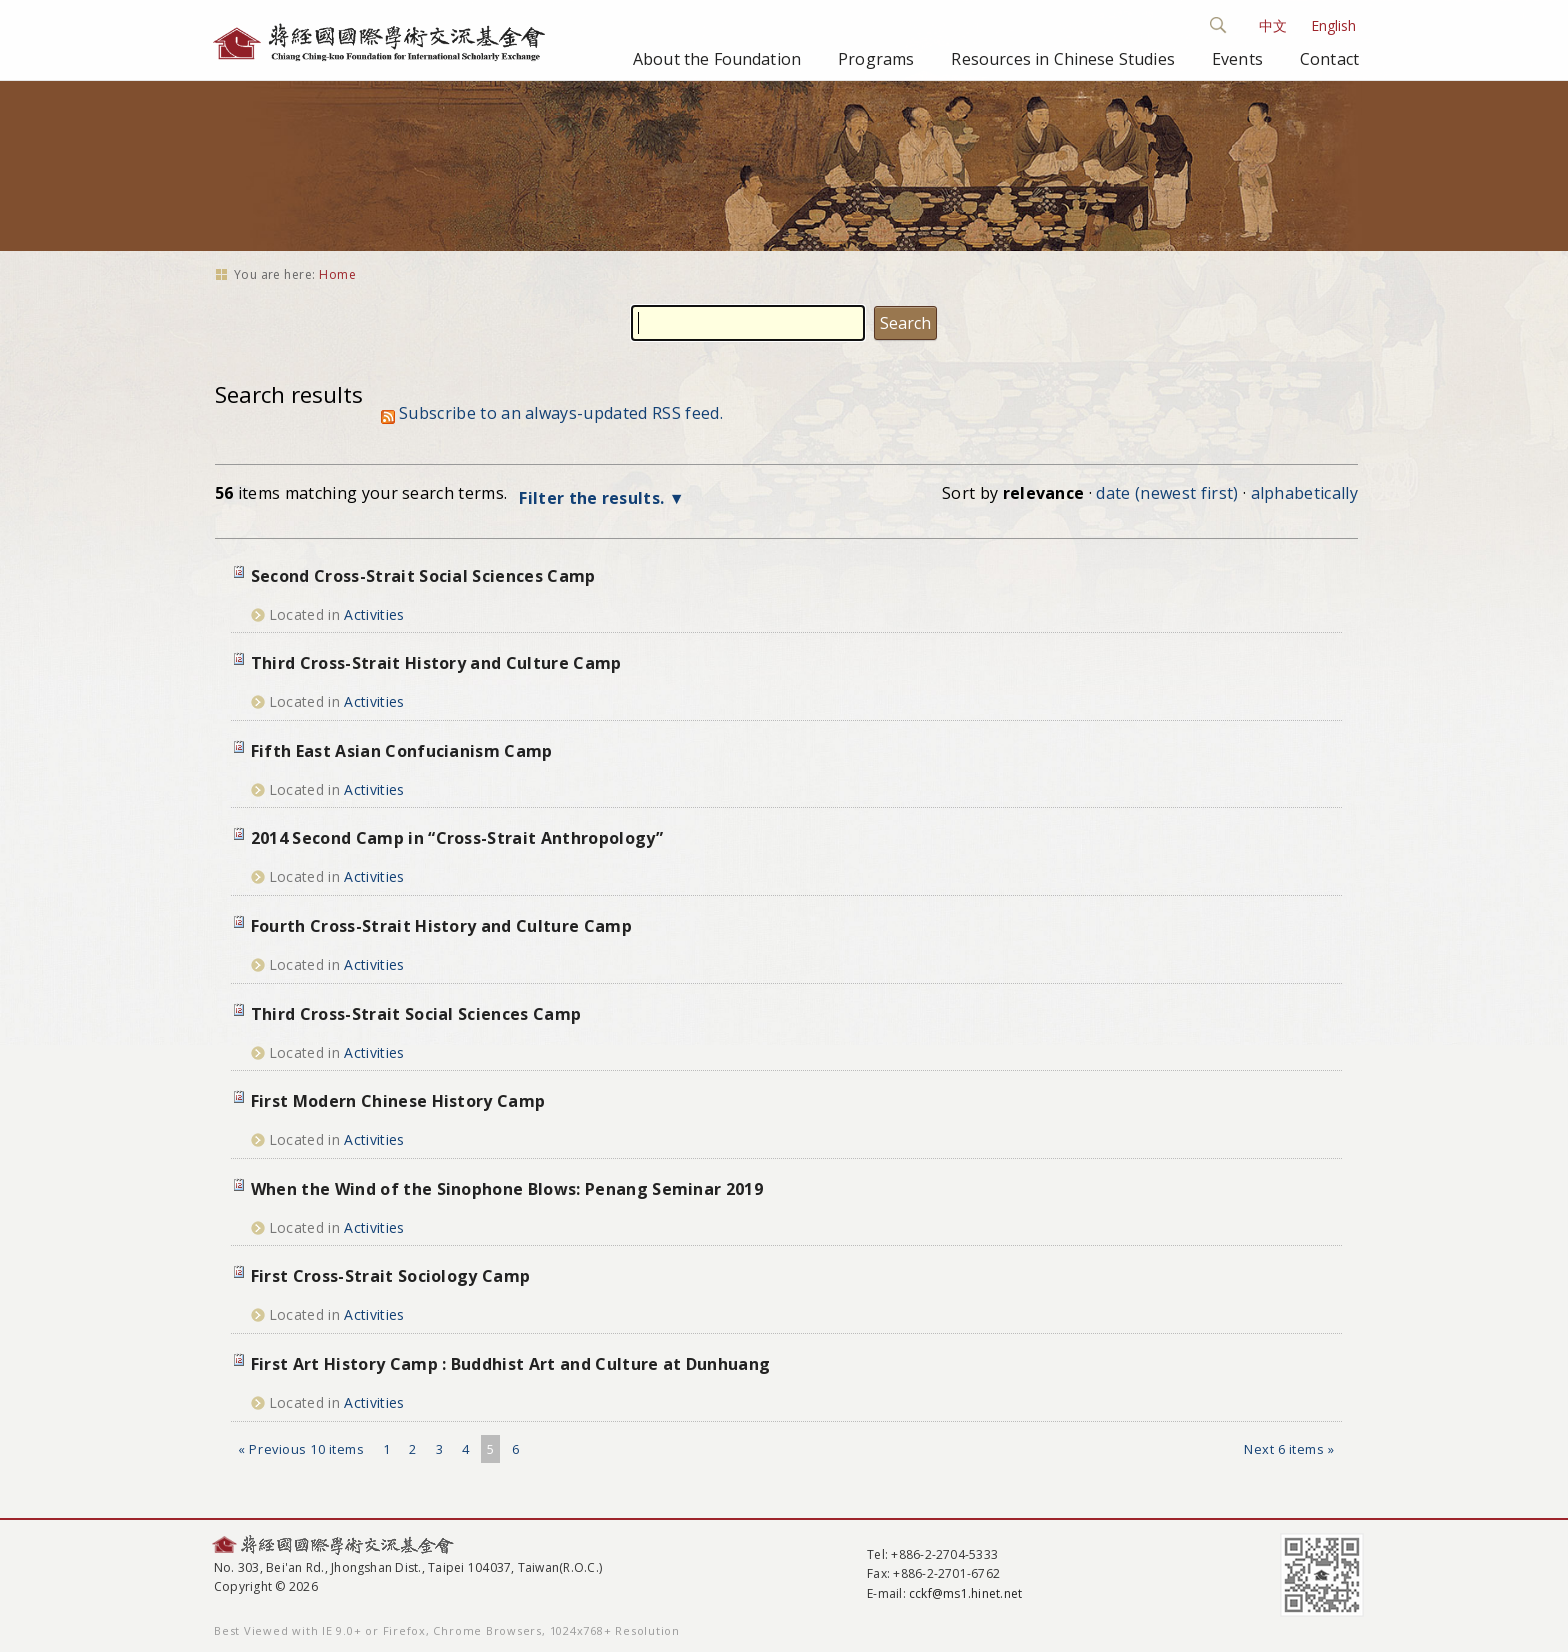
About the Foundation (717, 59)
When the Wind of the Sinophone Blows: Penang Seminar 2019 (507, 1189)
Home (337, 274)
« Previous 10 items (301, 1449)
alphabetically (1304, 493)
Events (1237, 59)
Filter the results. (593, 498)
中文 (1273, 25)
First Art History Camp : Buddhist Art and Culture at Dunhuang (511, 1364)
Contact (1329, 59)
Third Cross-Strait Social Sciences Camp (416, 1014)
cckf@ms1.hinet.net (965, 1593)
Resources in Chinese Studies (1062, 59)
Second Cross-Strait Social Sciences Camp (423, 576)
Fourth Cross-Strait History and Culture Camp (441, 926)
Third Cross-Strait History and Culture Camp (436, 663)
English (1333, 25)
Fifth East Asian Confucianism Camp (402, 751)
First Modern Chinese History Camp (398, 1101)
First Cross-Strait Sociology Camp (391, 1276)
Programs (876, 59)
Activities (374, 614)
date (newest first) (1167, 493)
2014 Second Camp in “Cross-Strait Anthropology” (457, 838)
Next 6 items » (1289, 1449)
